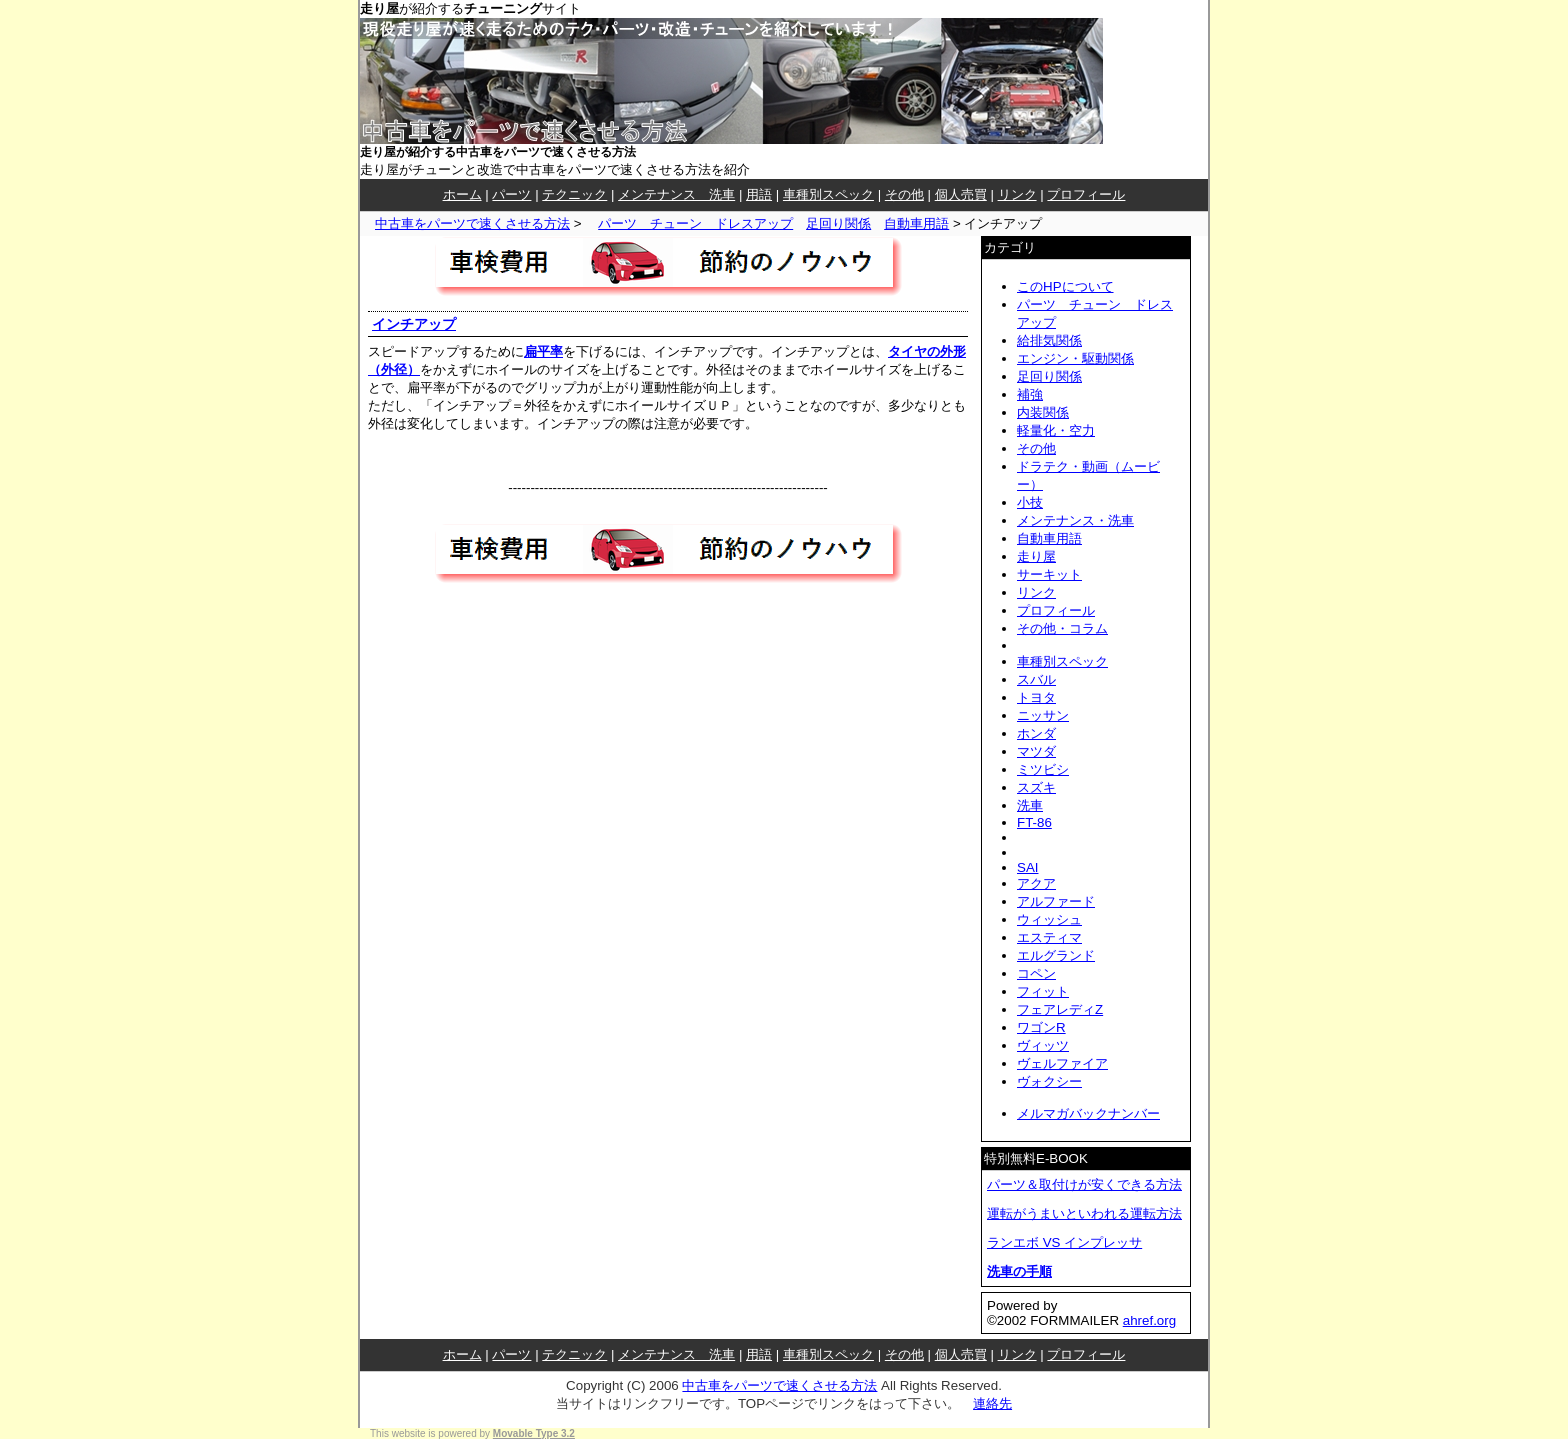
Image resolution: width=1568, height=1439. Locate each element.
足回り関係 (838, 223)
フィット (1043, 991)
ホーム (462, 194)
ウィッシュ (1049, 919)
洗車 (1030, 805)
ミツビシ (1043, 769)
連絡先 (992, 1403)
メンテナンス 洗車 (676, 194)
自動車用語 (916, 223)
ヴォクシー (1049, 1081)
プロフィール (1086, 194)
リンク (1017, 194)
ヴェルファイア (1062, 1063)
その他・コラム (1062, 628)
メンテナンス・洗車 (1075, 520)
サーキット (1049, 574)
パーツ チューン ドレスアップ (695, 223)
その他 (904, 194)
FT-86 (1034, 822)
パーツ (511, 194)
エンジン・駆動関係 (1075, 358)
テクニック (574, 194)
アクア (1036, 883)
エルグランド (1056, 955)
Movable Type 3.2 (534, 1433)
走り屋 (1036, 556)
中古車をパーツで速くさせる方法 (472, 223)
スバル (1036, 679)
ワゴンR (1041, 1027)
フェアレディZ (1060, 1009)
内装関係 (1043, 412)
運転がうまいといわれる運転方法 (1084, 1213)
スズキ (1036, 787)
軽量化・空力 (1056, 430)
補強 (1030, 394)
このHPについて (1065, 286)
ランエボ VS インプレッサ (1064, 1242)
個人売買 (961, 194)
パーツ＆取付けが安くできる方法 (1084, 1184)
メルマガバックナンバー (1088, 1113)
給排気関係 (1049, 340)
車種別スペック (828, 194)
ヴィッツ (1043, 1045)
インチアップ (414, 324)
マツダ (1036, 751)
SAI (1027, 867)
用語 (759, 194)
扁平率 (543, 351)
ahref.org (1149, 1320)
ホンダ (1036, 733)
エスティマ (1049, 937)
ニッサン (1043, 715)
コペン (1036, 973)
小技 (1030, 502)
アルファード (1056, 901)
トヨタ (1036, 697)
